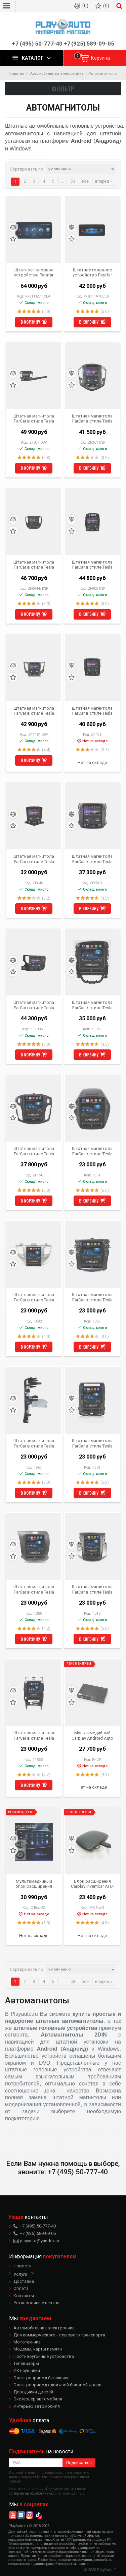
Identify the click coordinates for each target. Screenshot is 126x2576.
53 (73, 181)
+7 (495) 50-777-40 (37, 44)
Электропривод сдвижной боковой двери (57, 2384)
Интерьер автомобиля (36, 2406)
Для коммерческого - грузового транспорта (59, 2334)
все (85, 181)
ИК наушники (26, 2370)
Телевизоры (26, 2363)
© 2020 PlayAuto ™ (100, 2570)
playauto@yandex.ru (36, 2240)
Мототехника (27, 2341)
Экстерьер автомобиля (37, 2398)
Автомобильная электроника (44, 2327)
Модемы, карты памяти (37, 2349)
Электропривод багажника (41, 2377)
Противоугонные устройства (43, 2356)
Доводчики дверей (33, 2391)
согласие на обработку (27, 2493)
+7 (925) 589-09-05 (89, 44)
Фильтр (63, 88)
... (62, 181)
